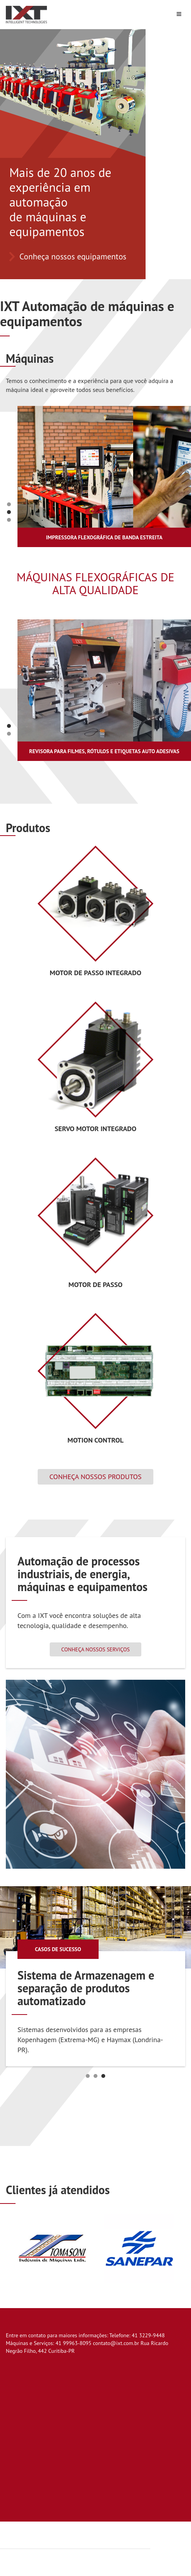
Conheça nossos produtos (95, 1476)
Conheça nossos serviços (95, 1649)
